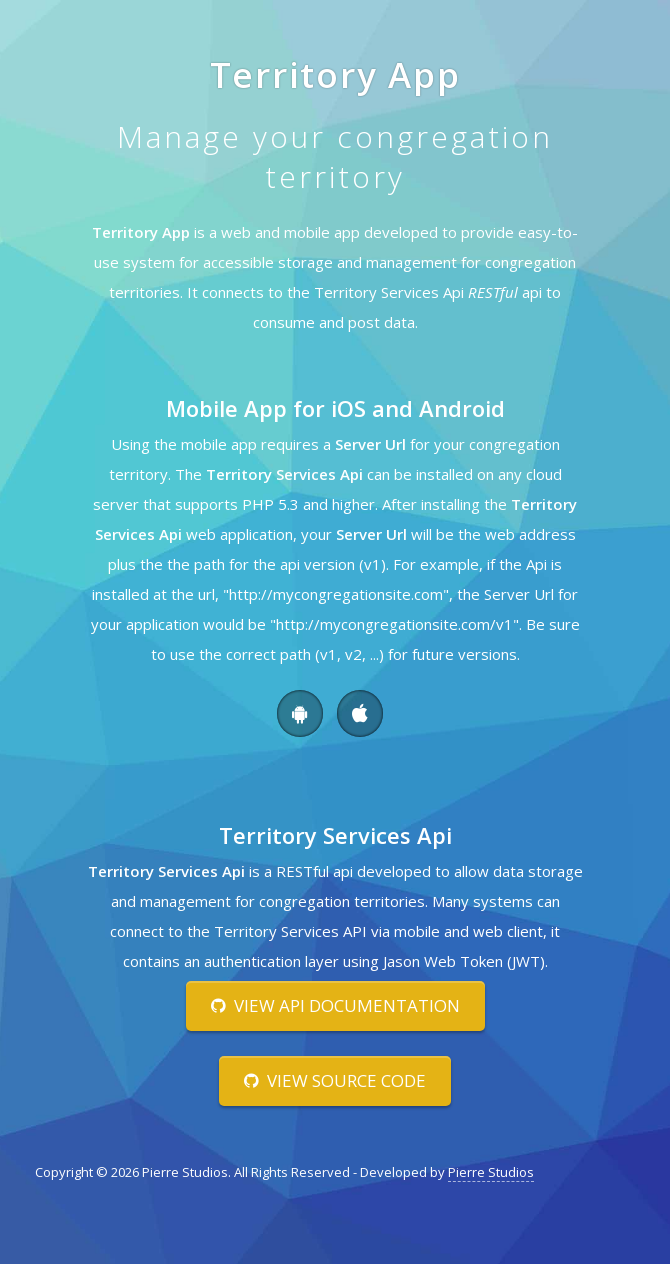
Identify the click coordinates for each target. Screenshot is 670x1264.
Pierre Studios (491, 1172)
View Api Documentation (335, 1005)
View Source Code (335, 1080)
